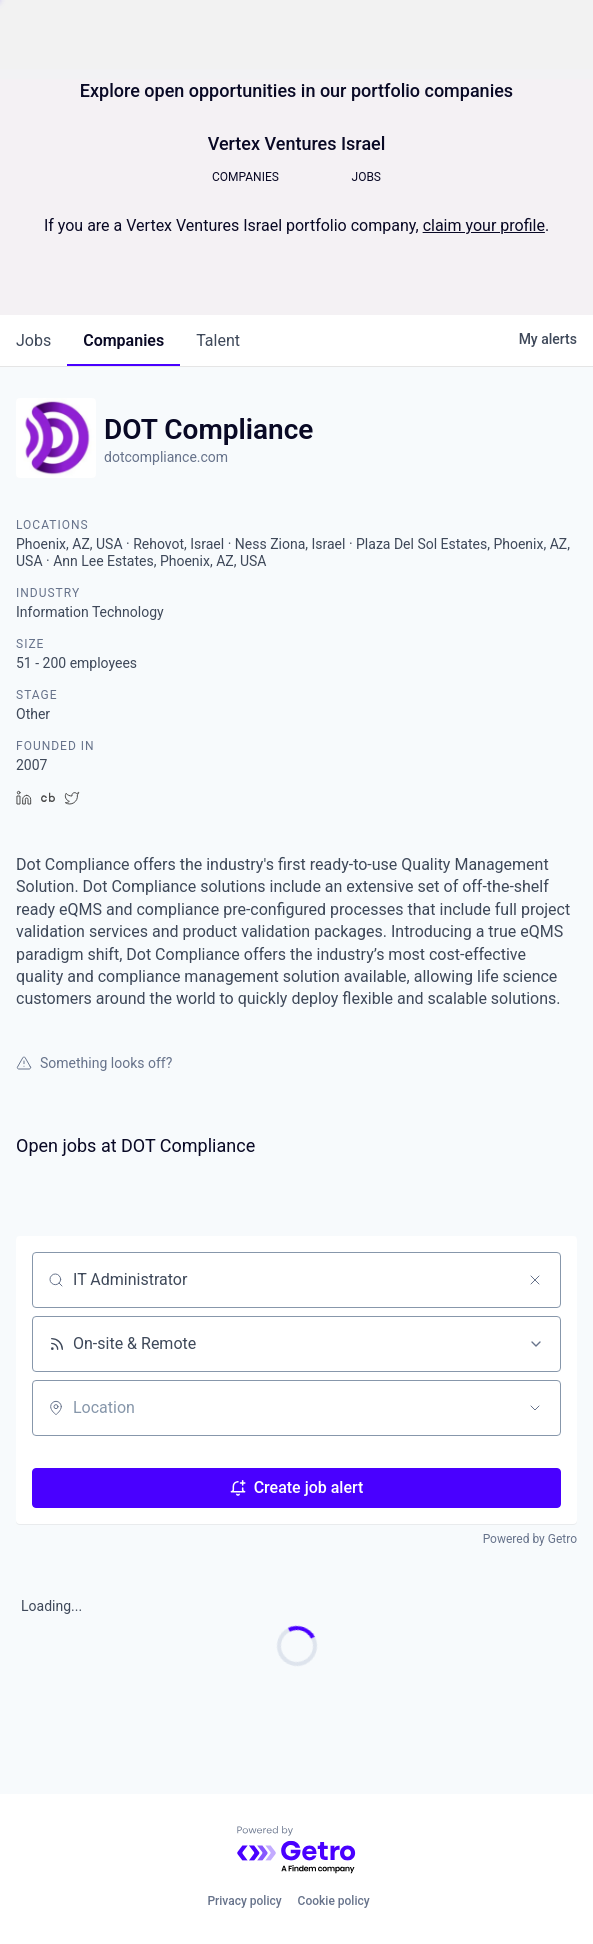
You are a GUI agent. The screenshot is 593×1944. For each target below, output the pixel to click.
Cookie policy (334, 1901)
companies (123, 340)
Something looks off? (94, 1063)
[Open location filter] (535, 1408)
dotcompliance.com (166, 457)
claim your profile (484, 225)
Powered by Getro (530, 1539)
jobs (33, 340)
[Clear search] (535, 1280)
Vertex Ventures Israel (297, 143)
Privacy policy (244, 1901)
